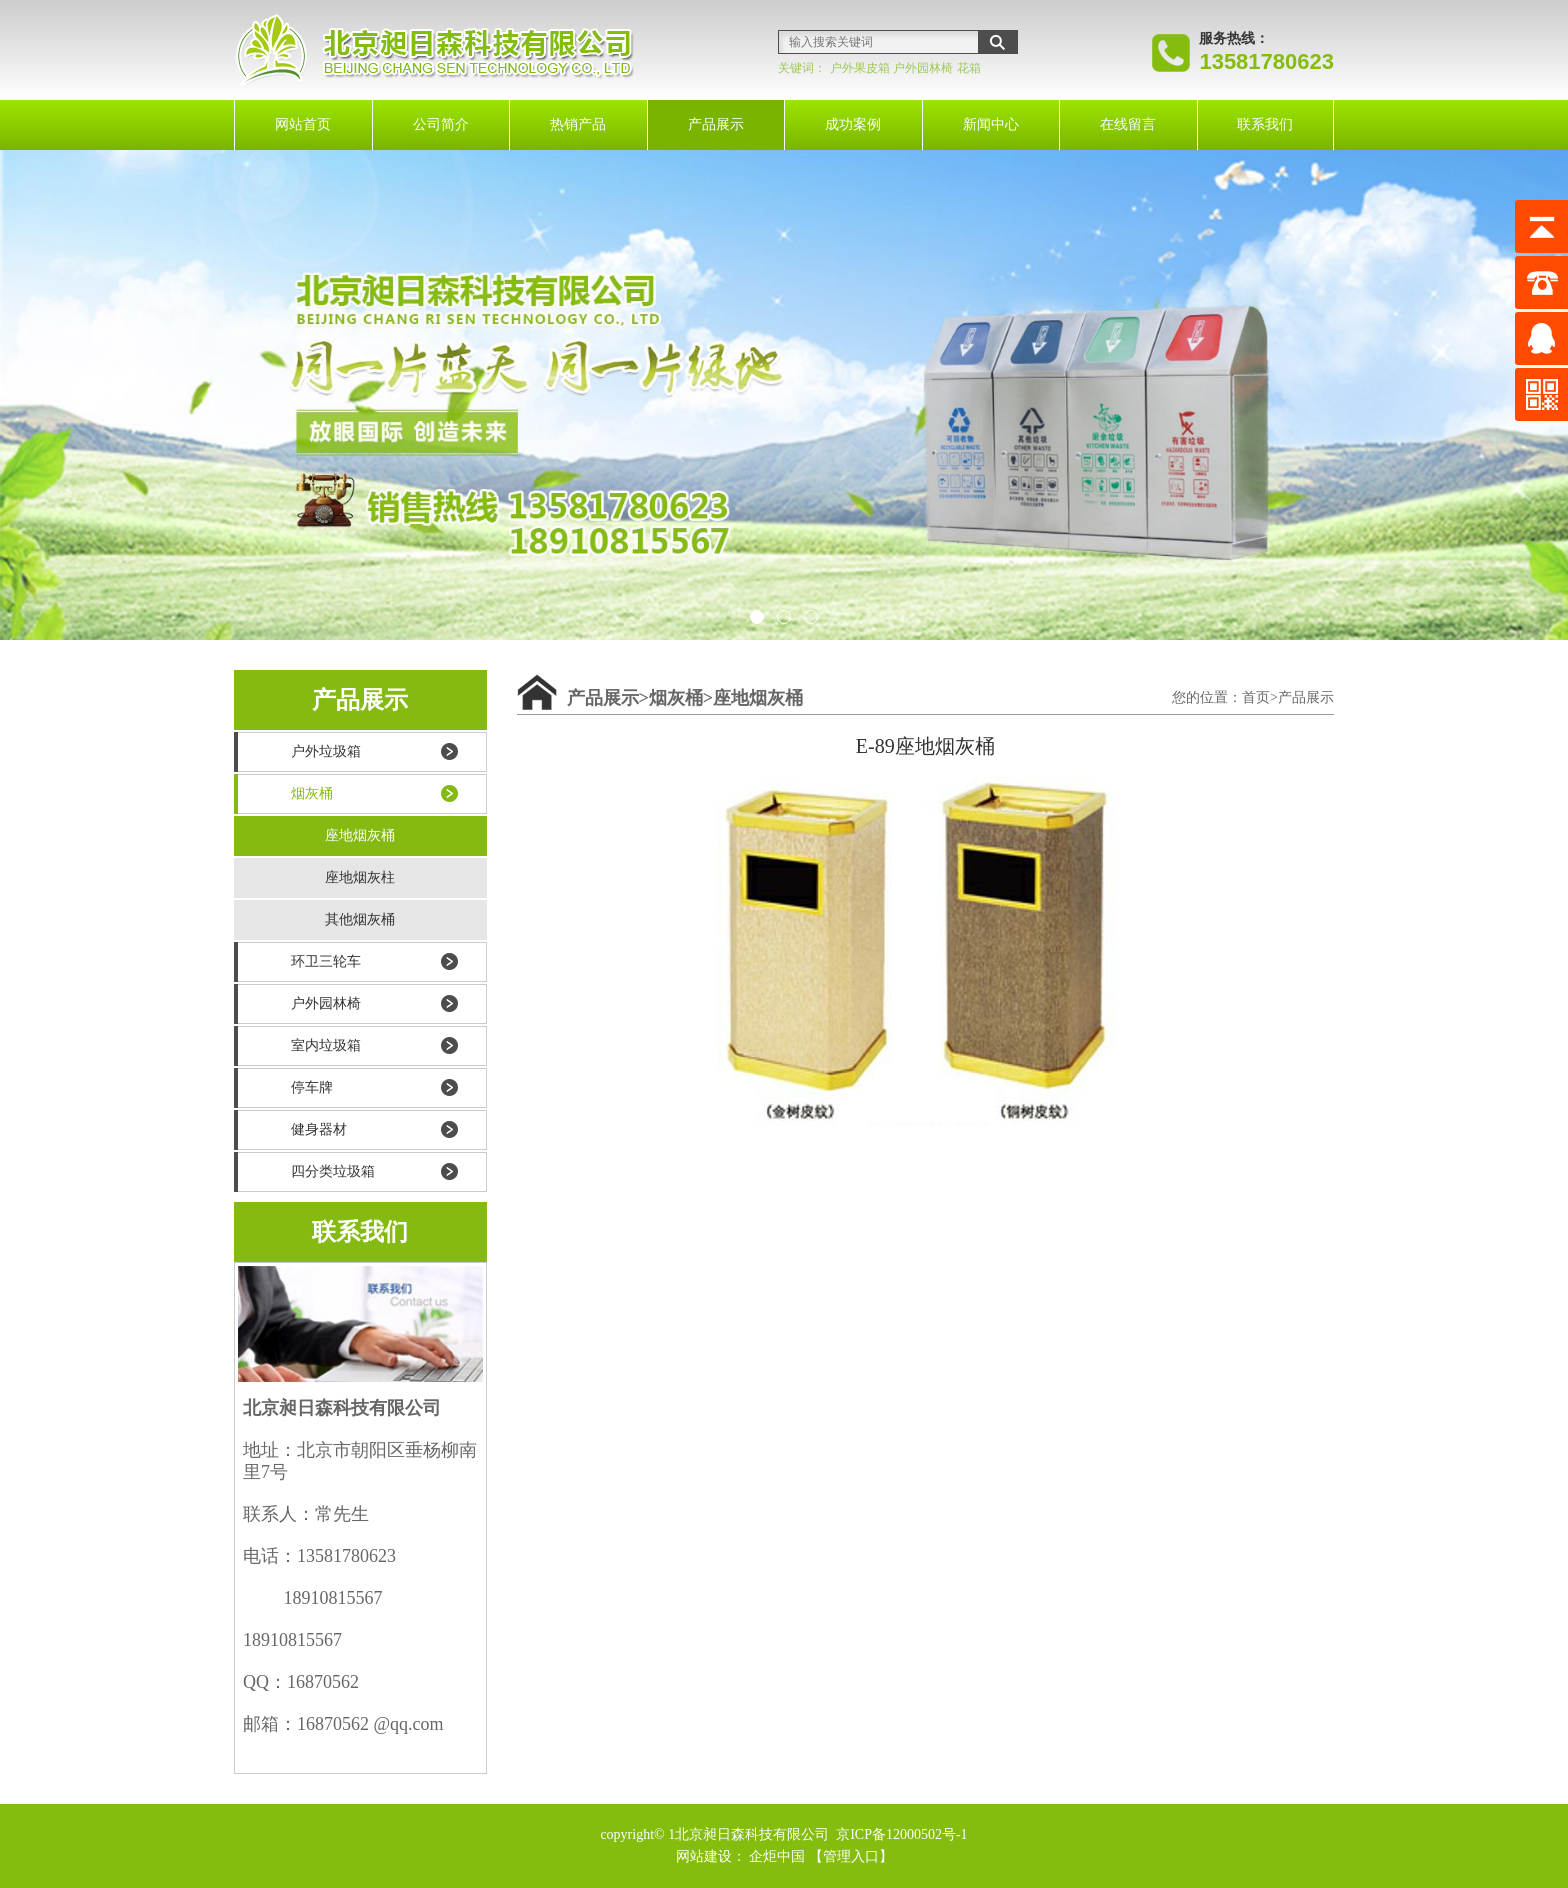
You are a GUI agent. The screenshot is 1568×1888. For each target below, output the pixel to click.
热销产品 (578, 124)
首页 (1256, 697)
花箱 (969, 68)
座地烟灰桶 (360, 835)
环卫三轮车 (326, 961)
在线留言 (1128, 124)
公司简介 (441, 124)
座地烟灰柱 (360, 877)
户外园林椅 (923, 68)
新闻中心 (991, 124)
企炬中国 (777, 1856)
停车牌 (312, 1087)
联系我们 (1265, 124)
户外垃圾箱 (326, 751)
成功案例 (853, 124)
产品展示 (716, 124)
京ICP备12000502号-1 (900, 1834)
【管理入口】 (851, 1856)
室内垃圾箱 (326, 1045)
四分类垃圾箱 (333, 1171)
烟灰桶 (312, 793)
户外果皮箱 (860, 68)
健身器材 (319, 1129)
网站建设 (704, 1856)
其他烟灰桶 (360, 919)
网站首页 (303, 124)
